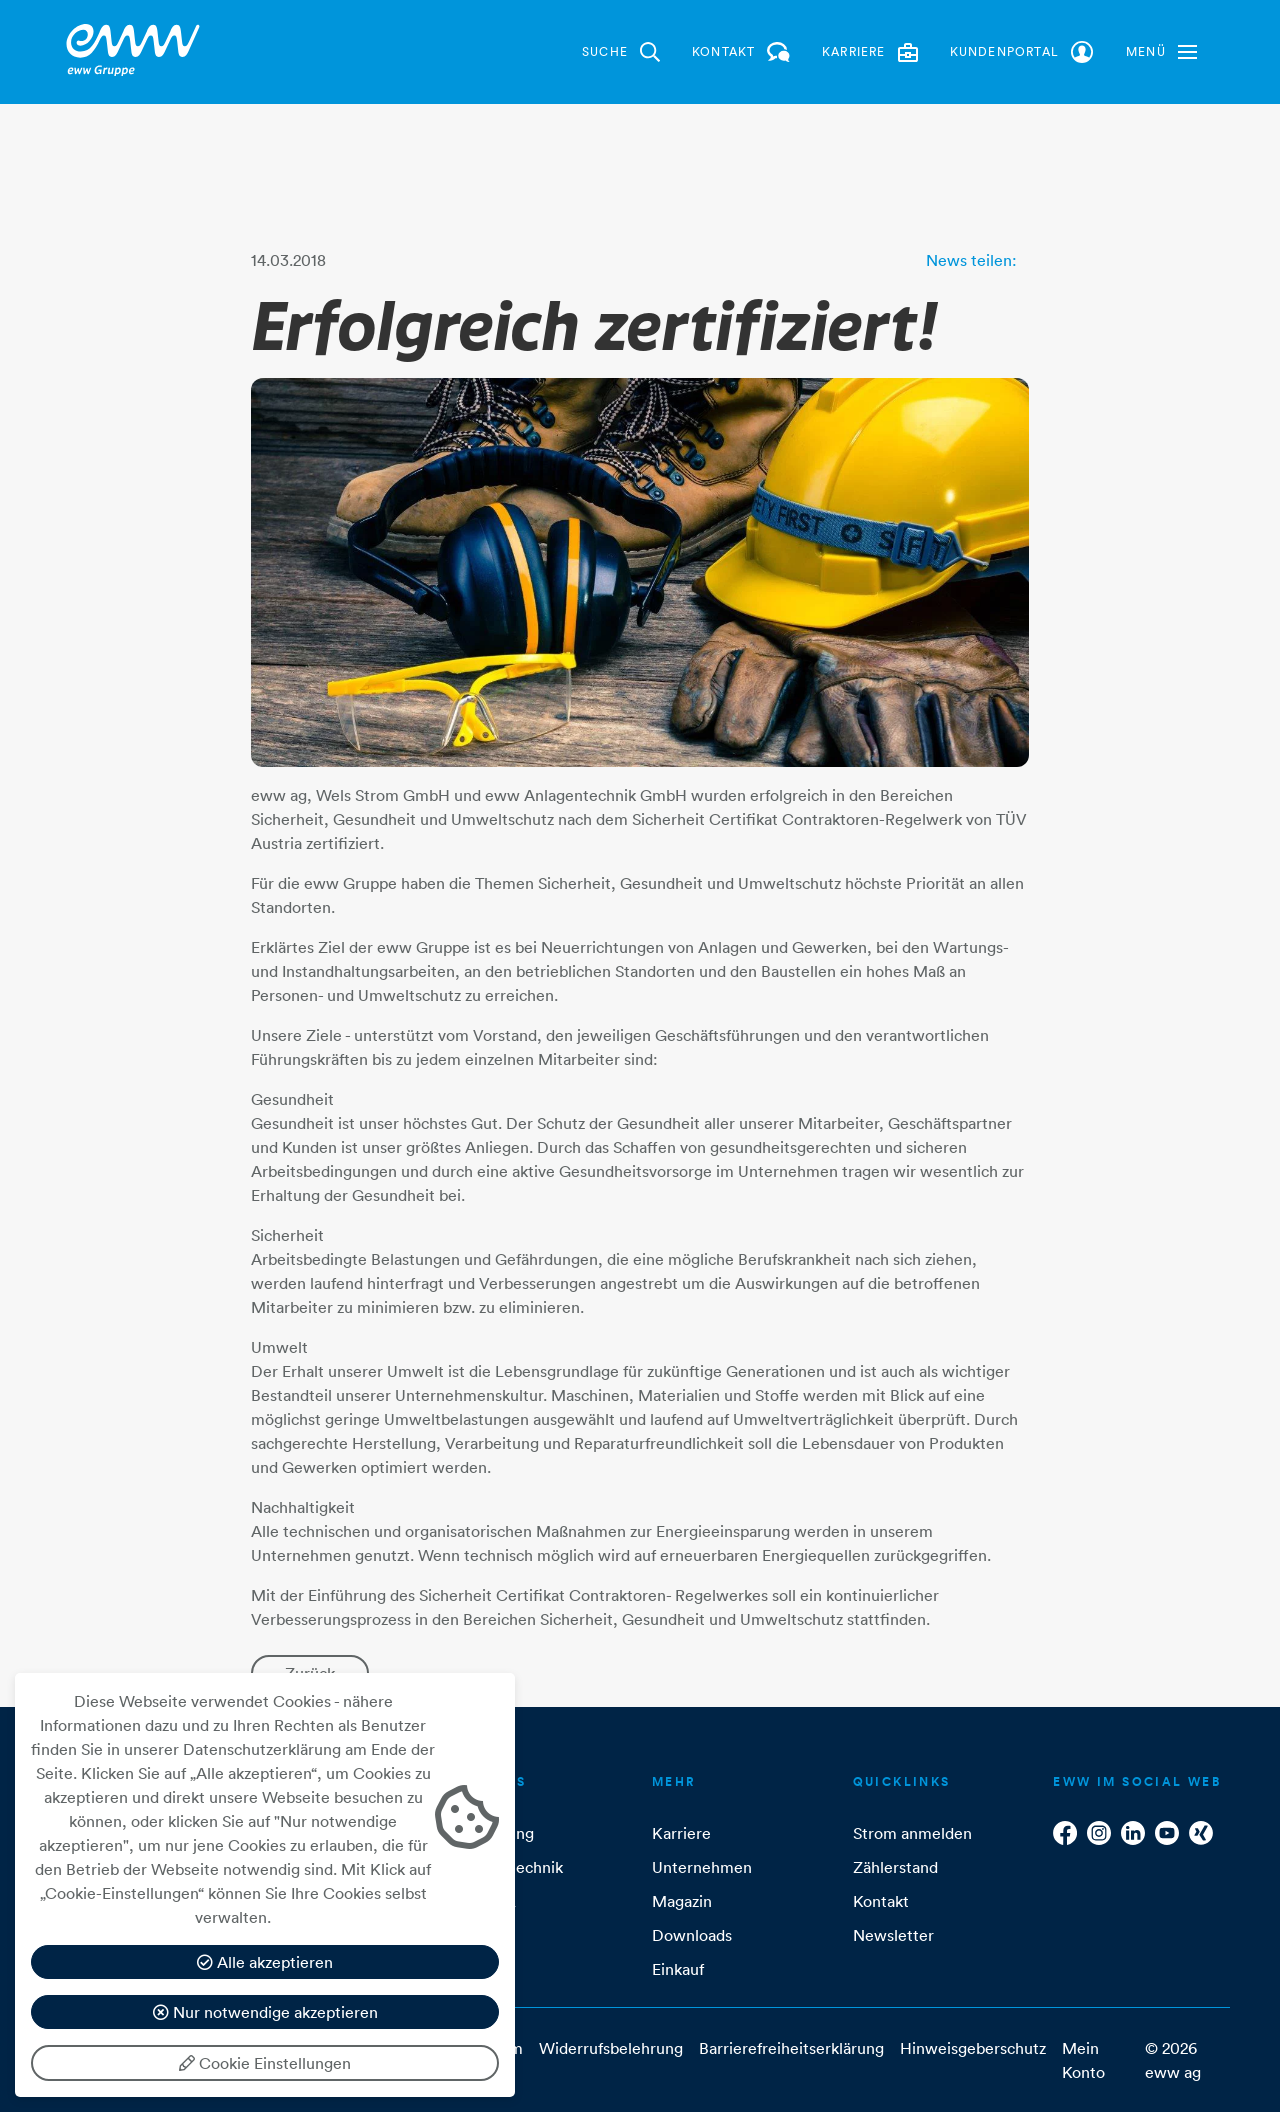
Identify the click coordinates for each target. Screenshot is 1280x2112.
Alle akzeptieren (265, 1962)
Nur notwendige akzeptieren (265, 2012)
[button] (1161, 52)
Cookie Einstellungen (265, 2063)
